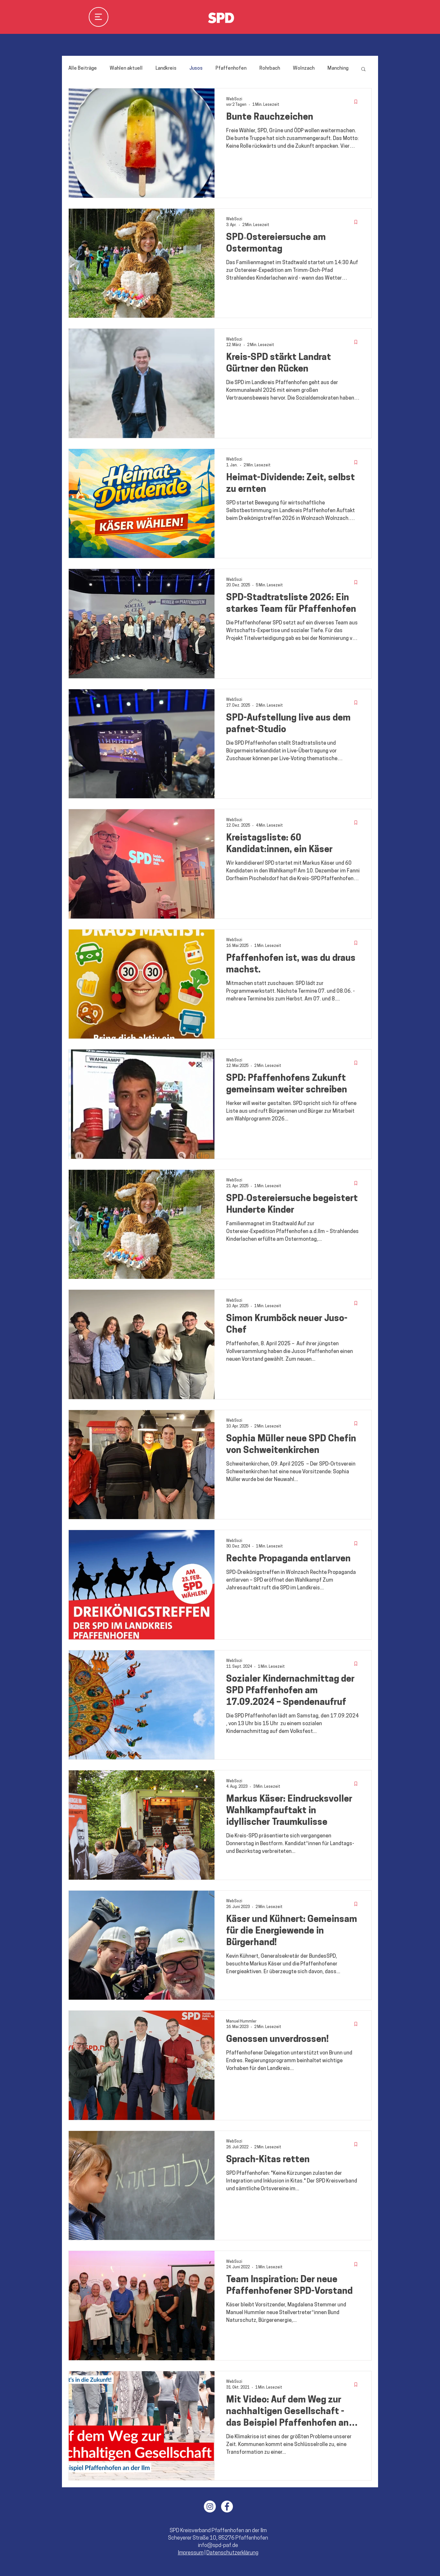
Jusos (196, 68)
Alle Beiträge (82, 68)
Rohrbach (269, 68)
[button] (363, 69)
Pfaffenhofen (230, 68)
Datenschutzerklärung (232, 2553)
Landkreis (165, 68)
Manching (337, 68)
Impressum (191, 2553)
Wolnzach (304, 68)
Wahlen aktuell (126, 68)
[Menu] (98, 17)
